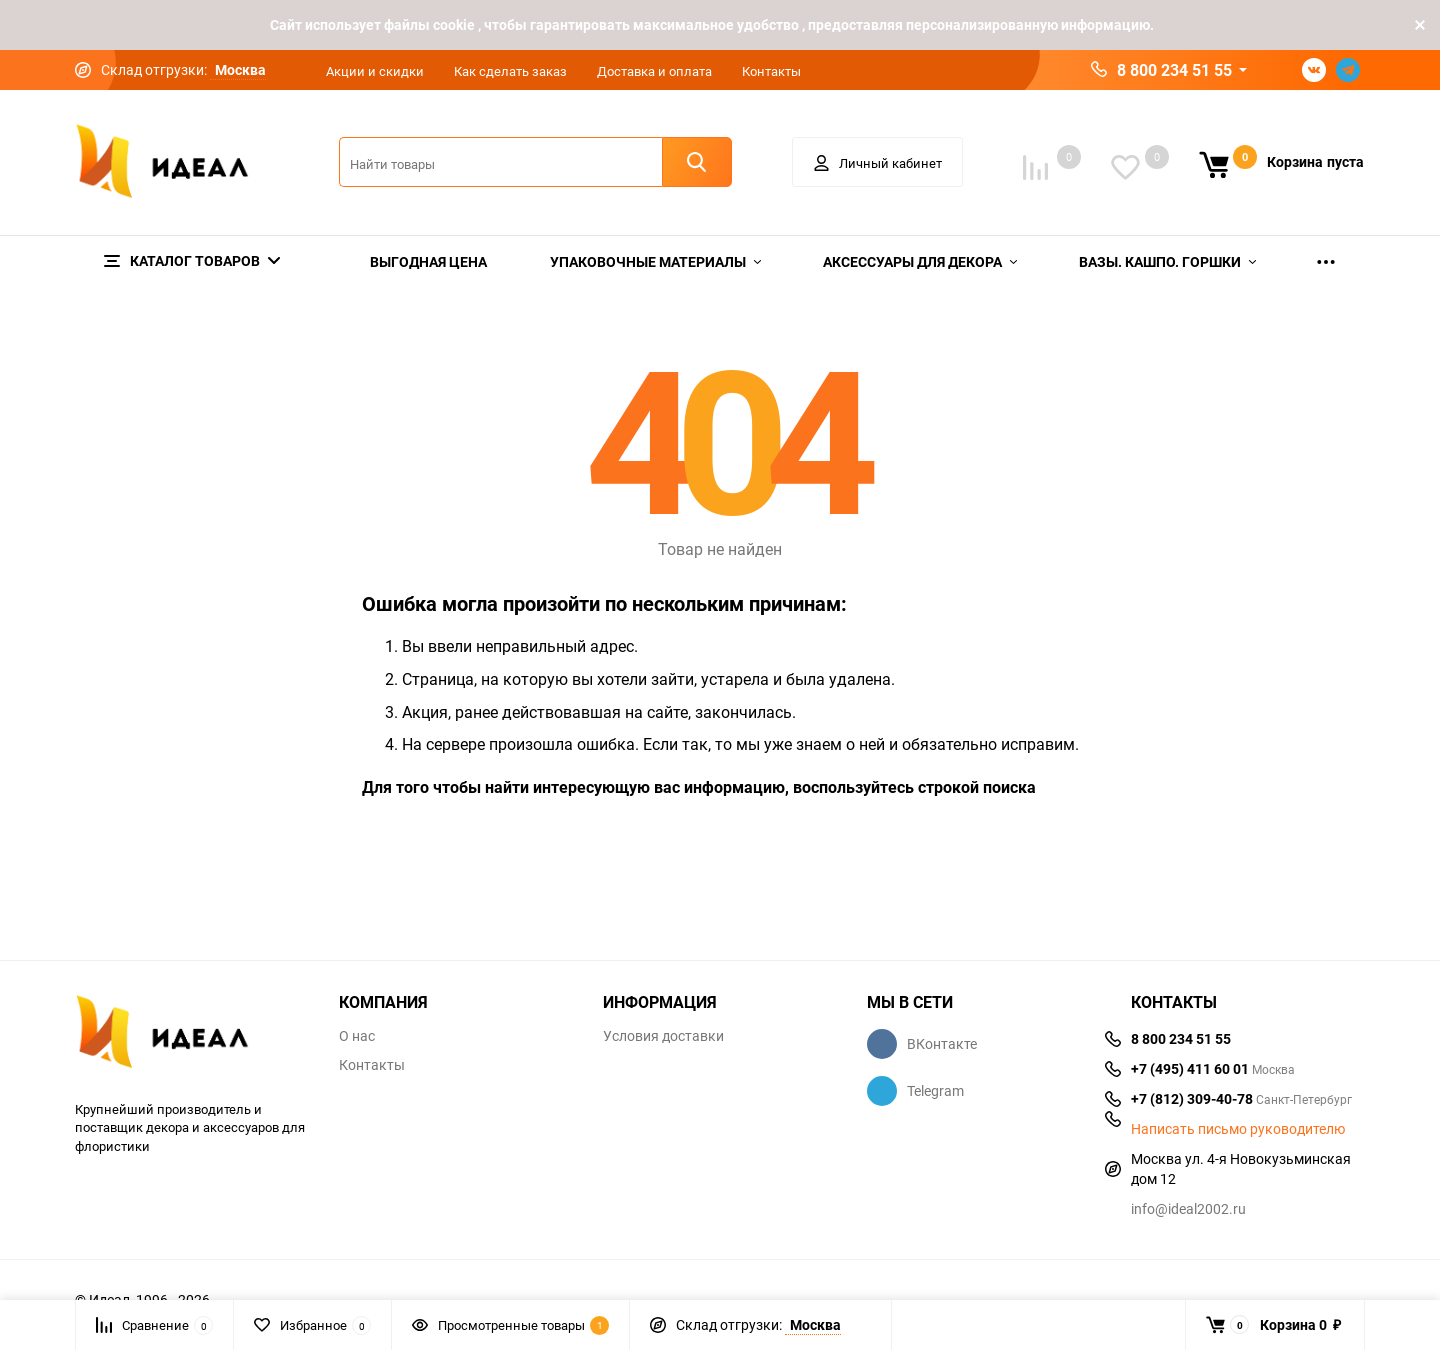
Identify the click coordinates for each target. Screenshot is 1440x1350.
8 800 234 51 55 (1174, 70)
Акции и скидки (375, 71)
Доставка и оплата (654, 71)
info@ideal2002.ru (1188, 1208)
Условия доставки (663, 1036)
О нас (357, 1036)
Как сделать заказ (510, 71)
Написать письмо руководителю (1238, 1129)
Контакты (771, 71)
